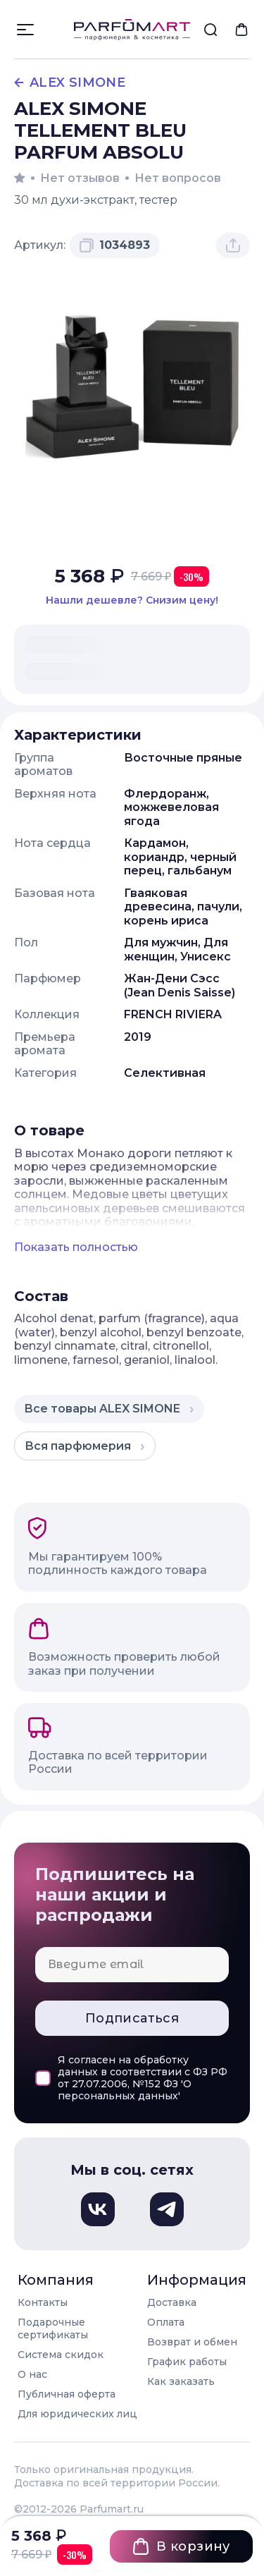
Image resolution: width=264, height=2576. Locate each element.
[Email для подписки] (132, 1964)
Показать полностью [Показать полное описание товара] (76, 1247)
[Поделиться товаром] (233, 245)
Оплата (165, 2322)
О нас (32, 2374)
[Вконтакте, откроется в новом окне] (98, 2209)
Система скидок (60, 2354)
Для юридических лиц (77, 2413)
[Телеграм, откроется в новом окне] (167, 2209)
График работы (187, 2361)
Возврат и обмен (192, 2342)
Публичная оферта (66, 2394)
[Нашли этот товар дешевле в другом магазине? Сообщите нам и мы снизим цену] (132, 600)
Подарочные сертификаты (53, 2328)
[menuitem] (210, 29)
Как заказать (181, 2381)
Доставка (171, 2302)
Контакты (43, 2302)
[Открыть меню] (25, 29)
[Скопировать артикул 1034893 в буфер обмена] (115, 245)
